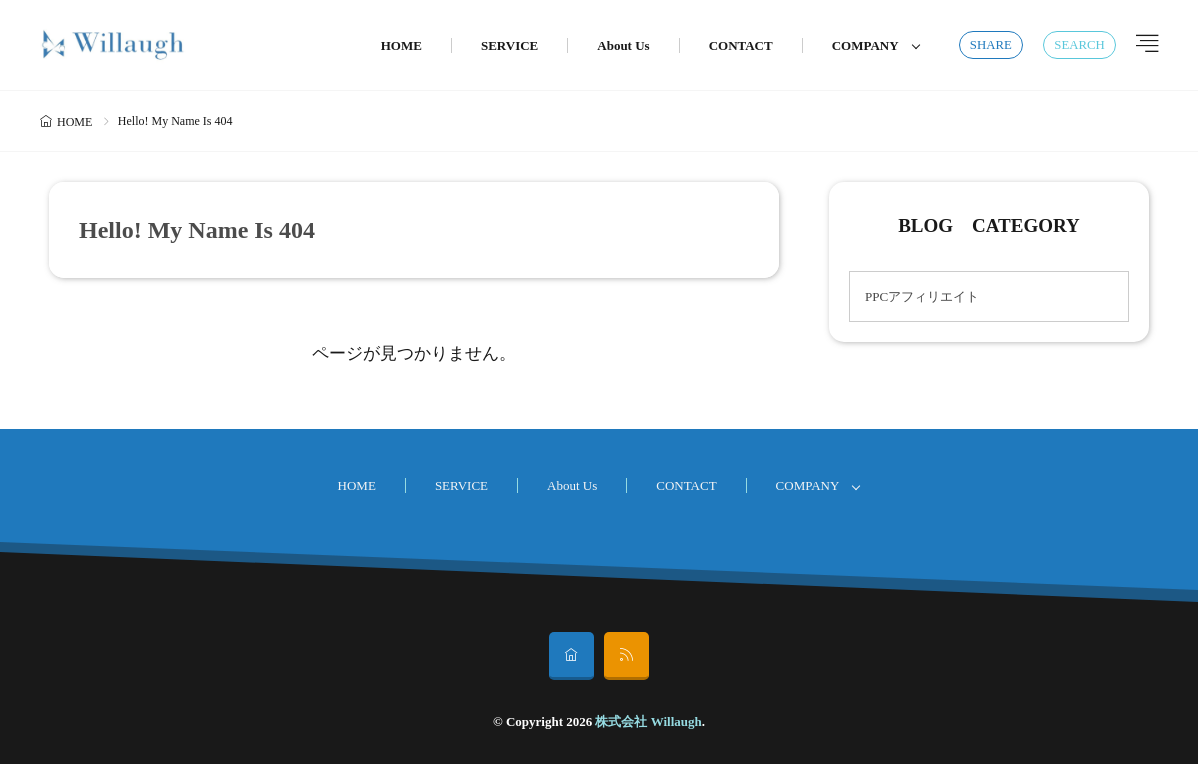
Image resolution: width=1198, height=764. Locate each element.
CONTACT (741, 45)
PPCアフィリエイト (922, 296)
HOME (401, 45)
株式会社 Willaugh (648, 721)
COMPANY (865, 45)
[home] (571, 656)
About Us (623, 45)
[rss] (626, 656)
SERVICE (509, 45)
